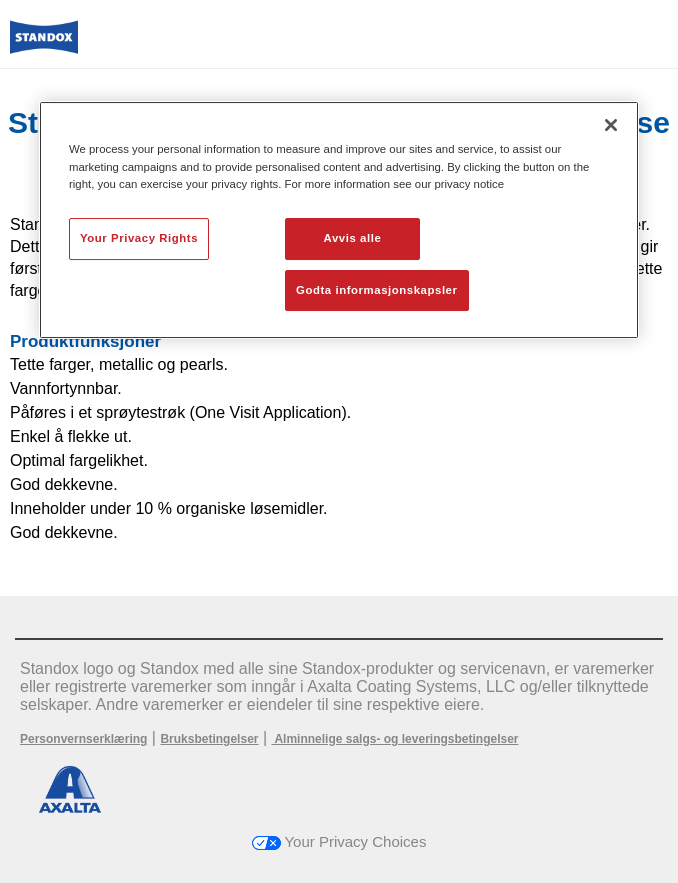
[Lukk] (611, 125)
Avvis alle (353, 238)
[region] (339, 220)
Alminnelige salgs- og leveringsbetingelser (395, 739)
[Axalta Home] (44, 45)
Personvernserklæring (83, 739)
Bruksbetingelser (209, 739)
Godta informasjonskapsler (377, 290)
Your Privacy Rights (139, 238)
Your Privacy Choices (339, 841)
